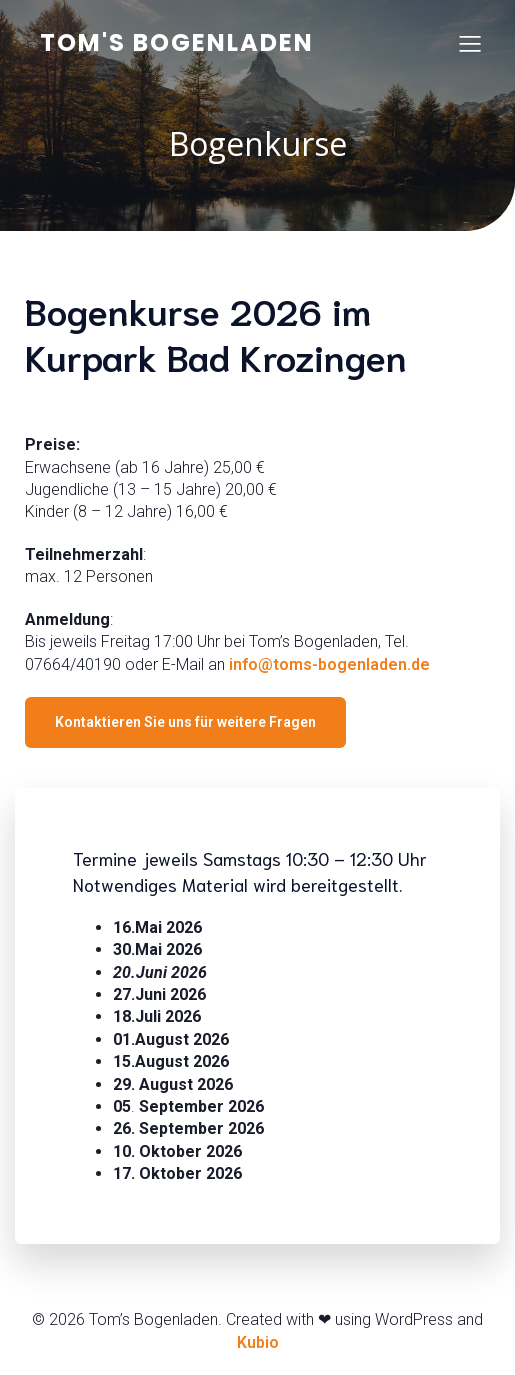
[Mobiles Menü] (470, 43)
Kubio (258, 1342)
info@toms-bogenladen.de (329, 664)
